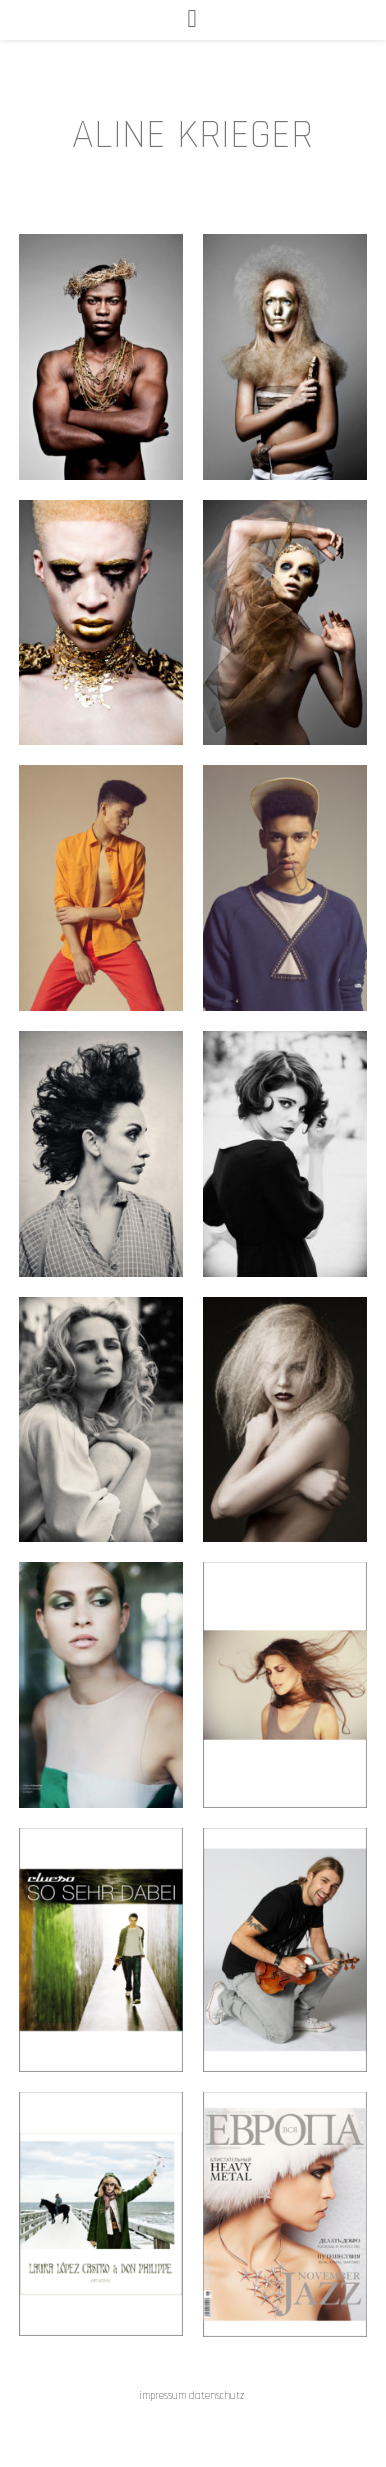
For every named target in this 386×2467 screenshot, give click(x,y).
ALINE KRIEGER (192, 135)
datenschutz (218, 2396)
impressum (162, 2396)
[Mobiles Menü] (192, 20)
